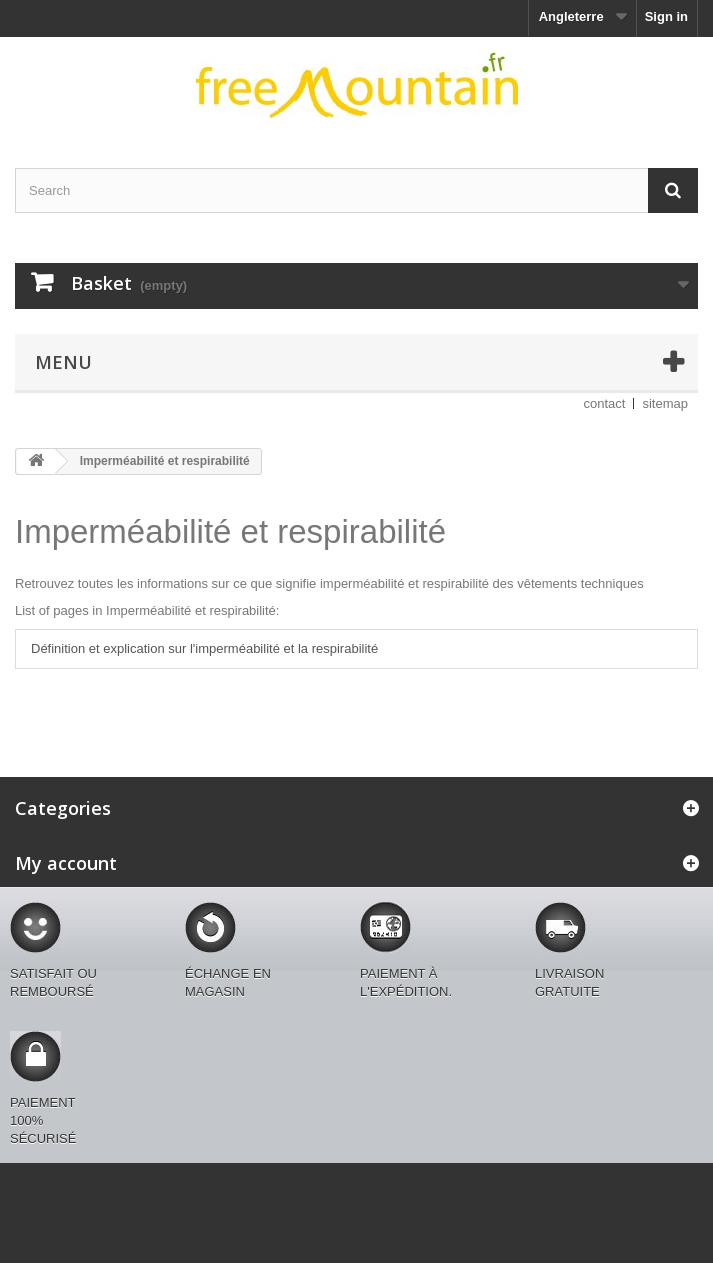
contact (605, 403)
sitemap (665, 403)
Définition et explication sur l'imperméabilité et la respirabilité (204, 648)
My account (66, 863)
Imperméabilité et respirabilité (230, 531)
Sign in (666, 16)
